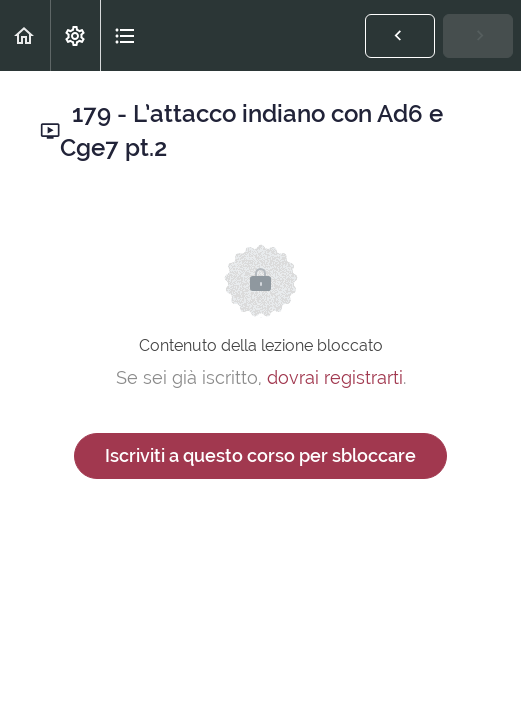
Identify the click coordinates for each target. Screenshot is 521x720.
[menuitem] (75, 35)
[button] (25, 35)
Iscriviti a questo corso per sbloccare (260, 455)
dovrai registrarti (335, 377)
